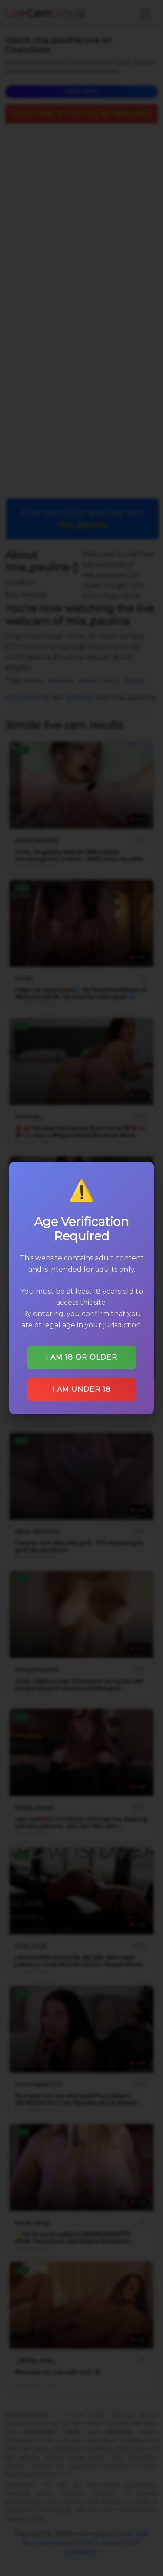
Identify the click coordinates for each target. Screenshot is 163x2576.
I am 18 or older (81, 1357)
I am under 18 (81, 1389)
